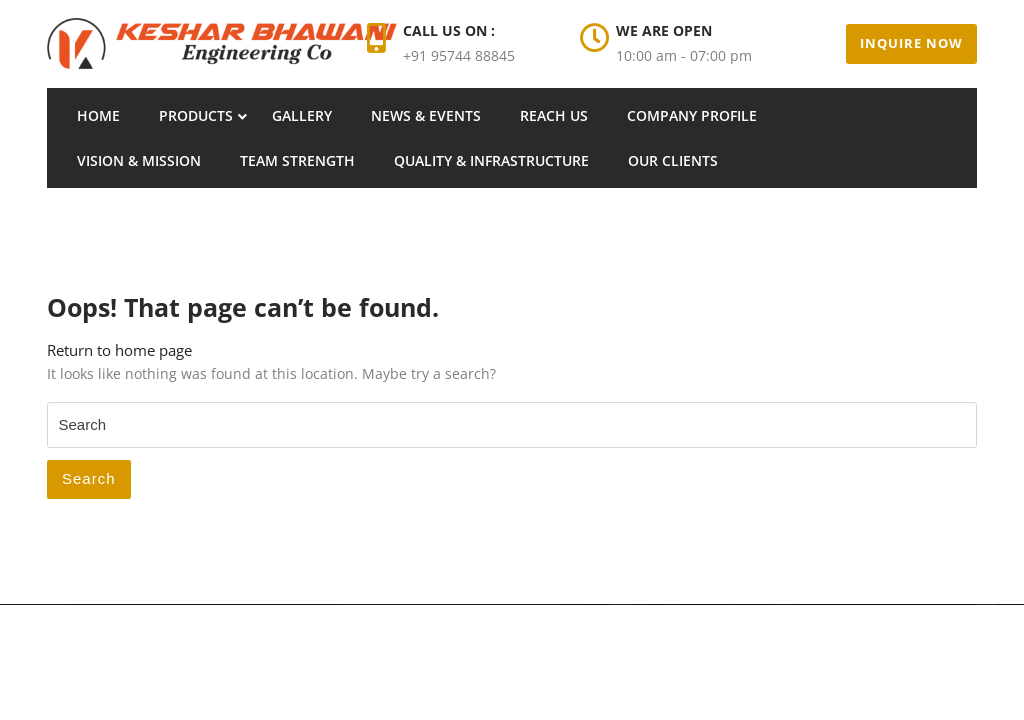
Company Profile (692, 115)
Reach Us (554, 115)
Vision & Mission (139, 160)
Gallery (302, 115)
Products (196, 115)
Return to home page (119, 350)
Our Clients (673, 160)
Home (98, 115)
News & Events (426, 115)
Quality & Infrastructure (491, 160)
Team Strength (297, 160)
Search (89, 478)
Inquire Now (911, 43)
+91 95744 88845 (459, 55)
